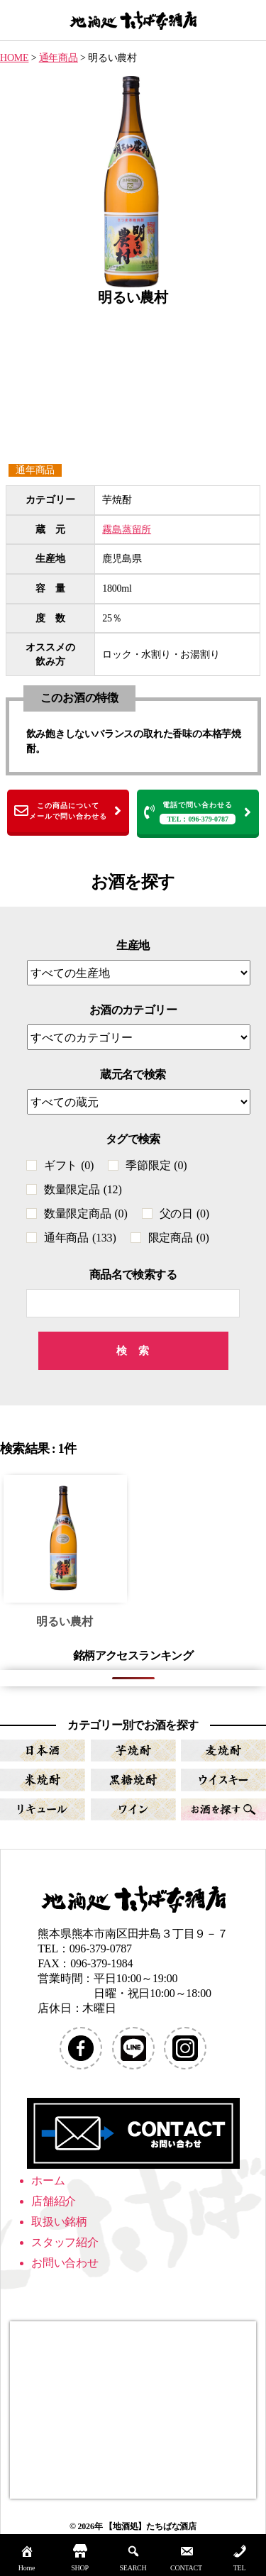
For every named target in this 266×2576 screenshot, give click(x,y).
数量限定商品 (86, 1213)
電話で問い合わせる (198, 812)
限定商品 (178, 1238)
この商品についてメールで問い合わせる (68, 811)
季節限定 (156, 1165)
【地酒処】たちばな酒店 (150, 2526)
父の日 (184, 1213)
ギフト (69, 1165)
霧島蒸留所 (126, 529)
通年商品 (35, 470)
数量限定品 (83, 1189)
